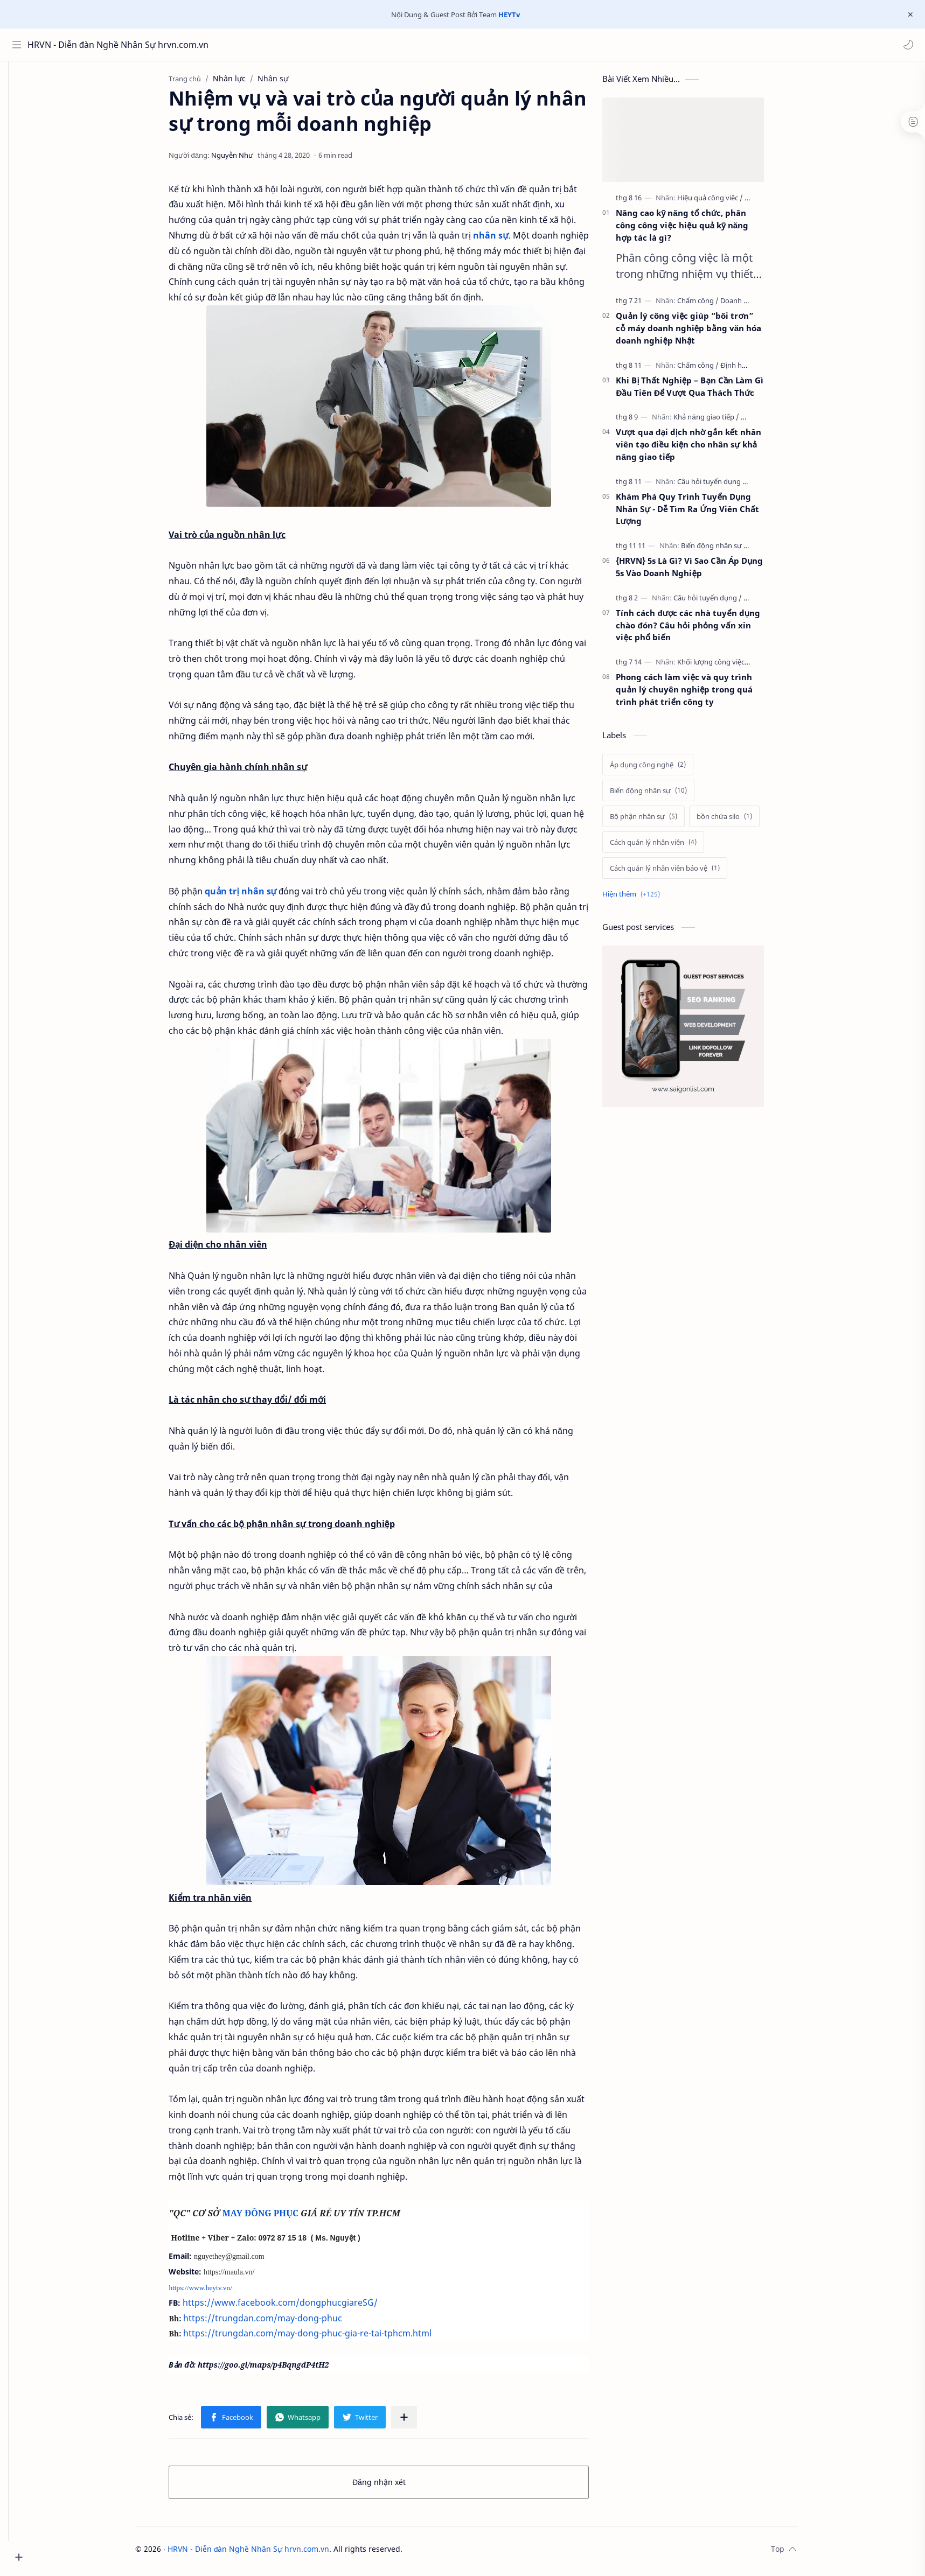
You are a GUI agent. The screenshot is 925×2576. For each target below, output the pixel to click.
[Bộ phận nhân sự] (660, 820)
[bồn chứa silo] (741, 820)
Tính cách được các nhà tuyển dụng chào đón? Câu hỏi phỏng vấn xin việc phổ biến (704, 629)
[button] (906, 45)
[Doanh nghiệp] (760, 305)
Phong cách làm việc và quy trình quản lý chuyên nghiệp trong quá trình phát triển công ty (700, 693)
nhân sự (507, 240)
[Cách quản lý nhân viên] (670, 846)
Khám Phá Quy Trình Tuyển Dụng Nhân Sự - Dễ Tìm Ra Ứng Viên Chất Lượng (703, 513)
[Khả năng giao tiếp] (722, 421)
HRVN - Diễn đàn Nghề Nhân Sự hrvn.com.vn (77, 45)
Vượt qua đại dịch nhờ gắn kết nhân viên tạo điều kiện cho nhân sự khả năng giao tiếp (705, 448)
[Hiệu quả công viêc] (727, 202)
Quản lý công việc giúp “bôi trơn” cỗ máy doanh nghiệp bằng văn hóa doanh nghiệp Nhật (705, 332)
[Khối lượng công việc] (730, 666)
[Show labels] (650, 898)
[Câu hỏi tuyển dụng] (729, 486)
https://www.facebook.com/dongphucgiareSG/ (296, 2307)
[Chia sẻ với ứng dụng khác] (421, 2421)
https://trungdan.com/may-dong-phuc (278, 2322)
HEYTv (509, 14)
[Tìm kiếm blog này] (223, 44)
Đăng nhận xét (395, 2486)
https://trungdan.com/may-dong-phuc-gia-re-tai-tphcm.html (323, 2337)
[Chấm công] (714, 305)
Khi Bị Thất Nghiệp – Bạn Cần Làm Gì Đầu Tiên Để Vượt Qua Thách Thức (706, 390)
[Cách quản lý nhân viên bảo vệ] (681, 872)
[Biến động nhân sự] (731, 550)
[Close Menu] (908, 14)
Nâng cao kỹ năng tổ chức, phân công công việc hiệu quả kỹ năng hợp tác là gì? (698, 229)
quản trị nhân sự (257, 895)
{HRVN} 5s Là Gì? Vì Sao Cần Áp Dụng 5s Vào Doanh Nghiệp (706, 571)
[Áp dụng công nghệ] (664, 769)
